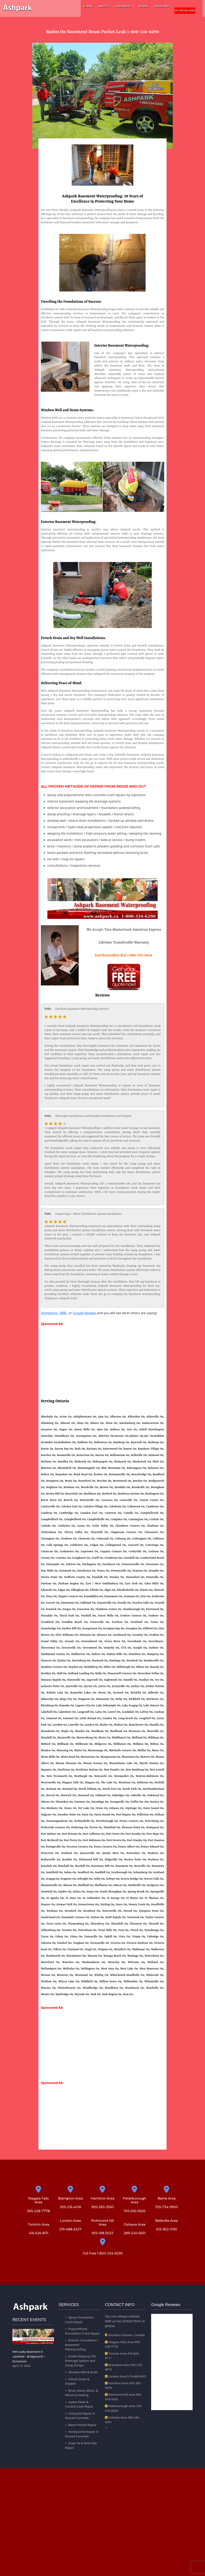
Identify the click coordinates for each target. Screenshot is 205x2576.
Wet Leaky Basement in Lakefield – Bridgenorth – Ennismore (28, 2356)
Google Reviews (85, 1313)
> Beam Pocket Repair (81, 2425)
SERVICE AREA (161, 6)
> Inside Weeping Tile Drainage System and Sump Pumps (80, 2360)
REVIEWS (143, 6)
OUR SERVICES (123, 6)
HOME (88, 6)
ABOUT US (104, 6)
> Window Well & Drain (81, 2372)
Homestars (49, 1313)
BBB (63, 1313)
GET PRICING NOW (185, 10)
